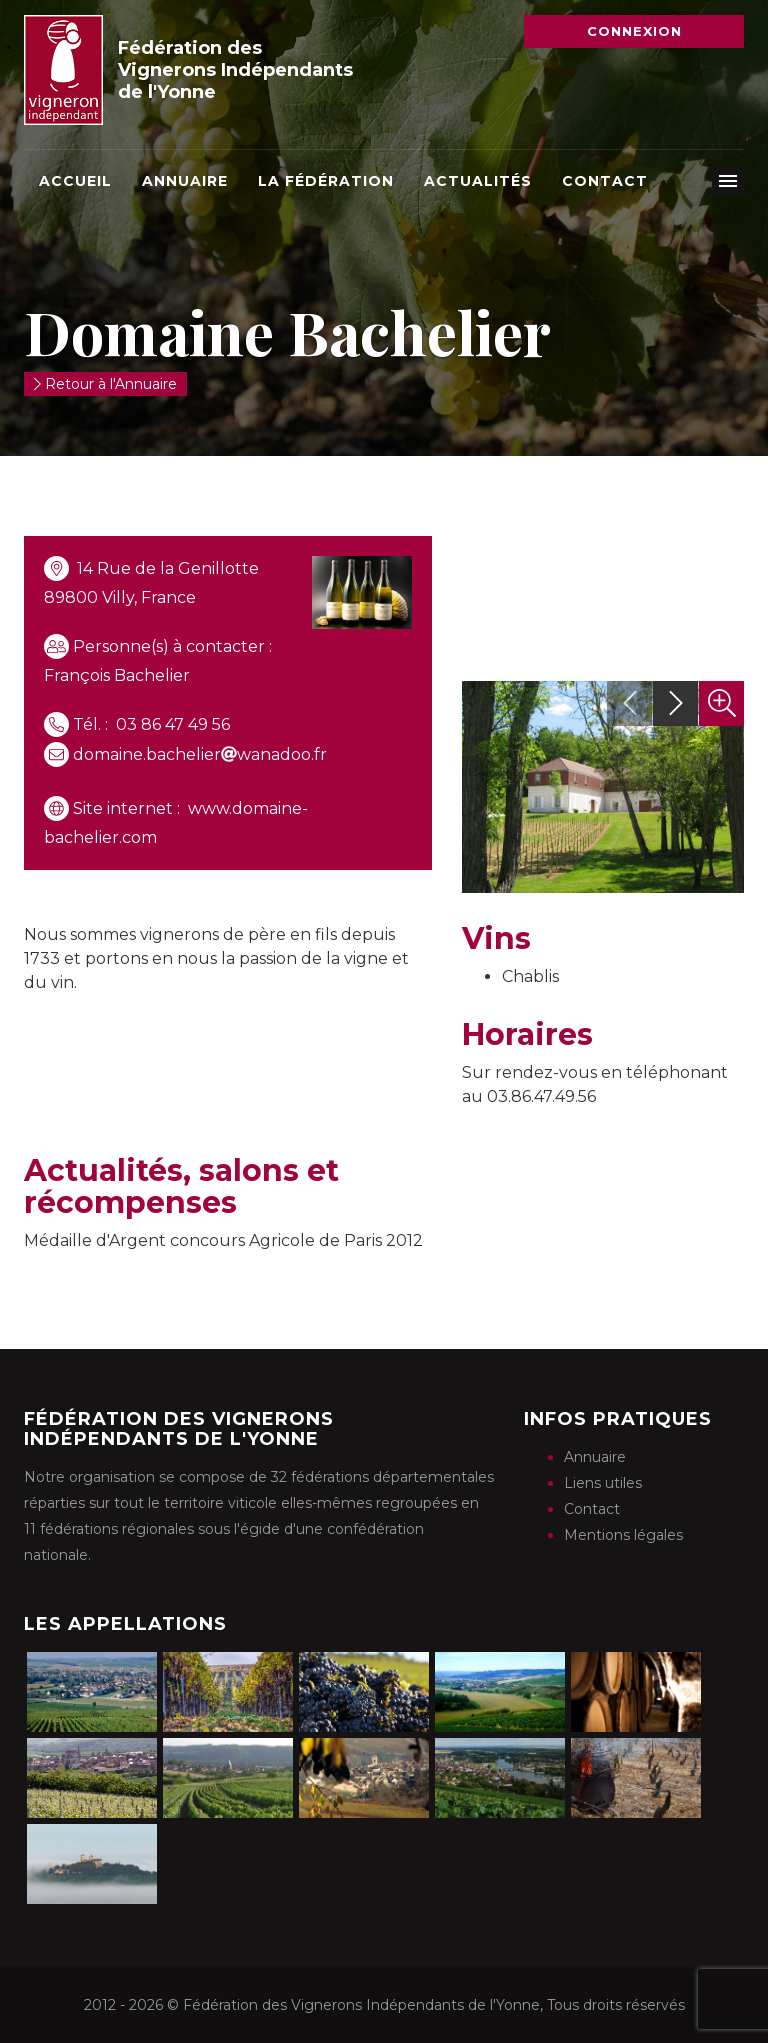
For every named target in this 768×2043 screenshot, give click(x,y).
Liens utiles (603, 1483)
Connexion (634, 31)
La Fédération (326, 181)
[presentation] (629, 703)
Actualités (478, 181)
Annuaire (185, 181)
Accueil (75, 181)
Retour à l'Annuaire (105, 384)
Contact (605, 181)
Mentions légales (623, 1535)
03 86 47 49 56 (173, 724)
